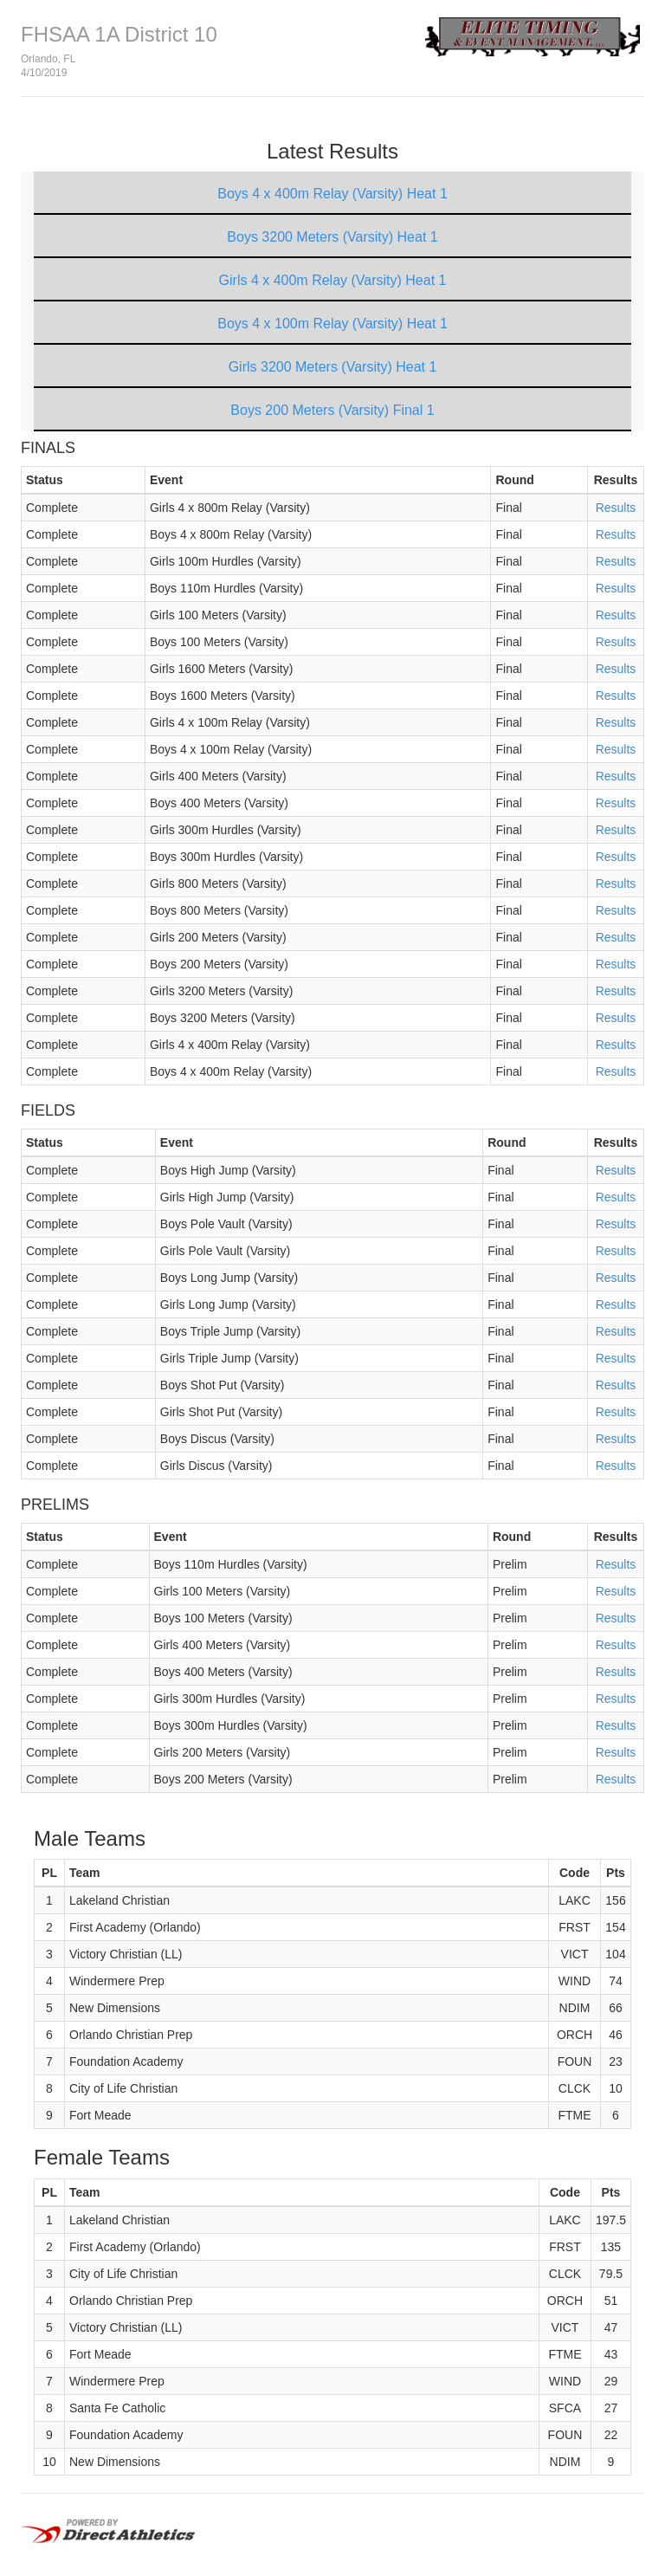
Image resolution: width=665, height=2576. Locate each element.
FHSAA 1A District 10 (119, 34)
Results (616, 508)
